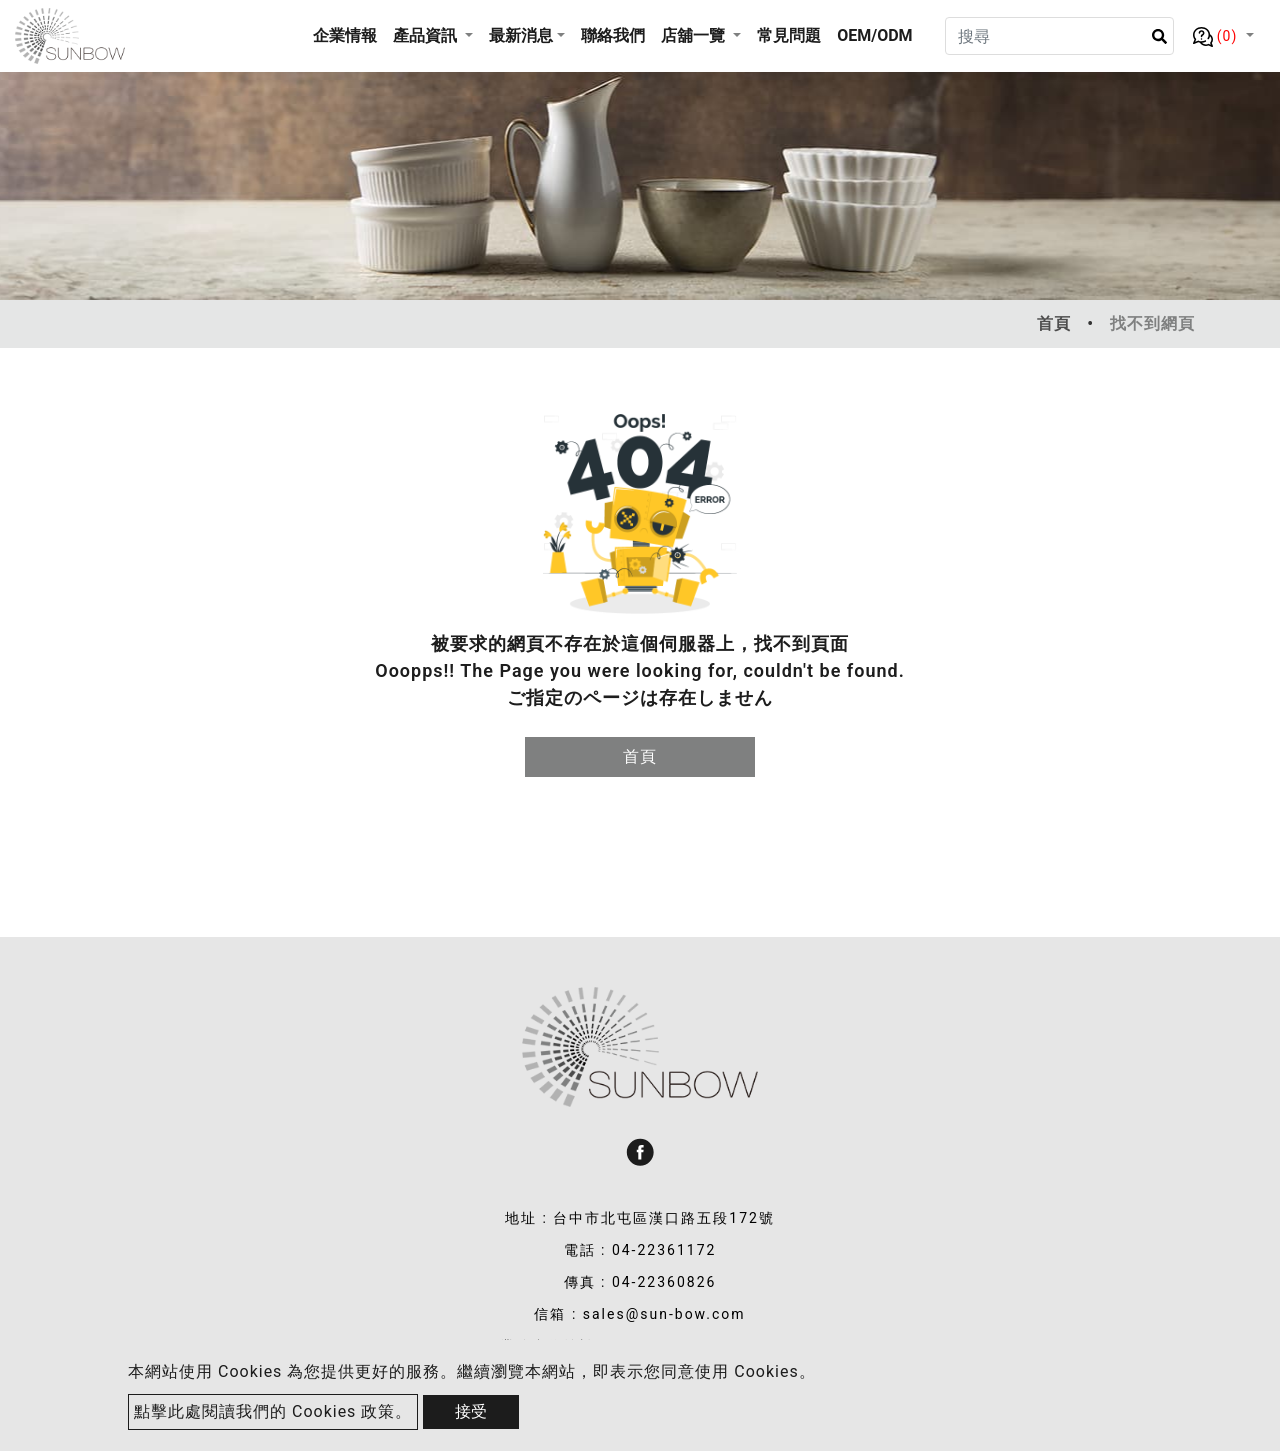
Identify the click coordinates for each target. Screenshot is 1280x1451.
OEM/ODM (874, 35)
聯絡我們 (613, 35)
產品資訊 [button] (427, 35)
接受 (471, 1411)
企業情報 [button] (345, 35)
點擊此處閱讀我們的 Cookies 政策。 (273, 1411)
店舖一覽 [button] (695, 35)
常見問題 (789, 35)
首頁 (1054, 323)
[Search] (1059, 36)
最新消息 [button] (521, 35)
